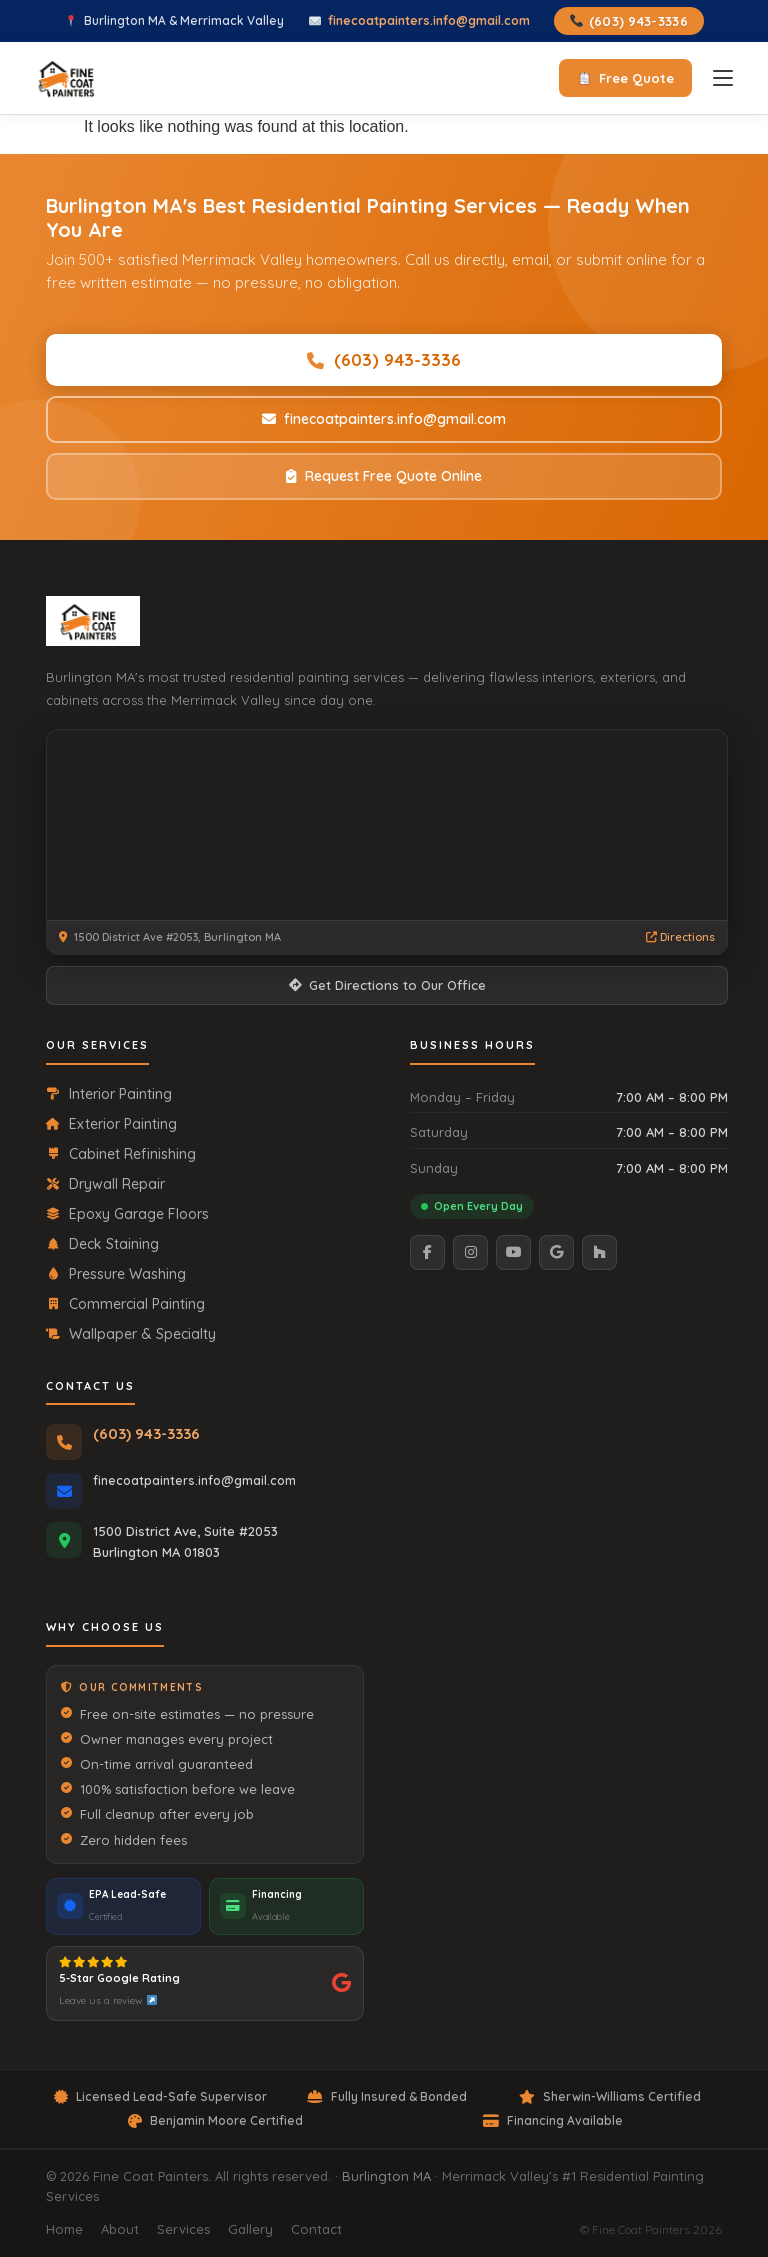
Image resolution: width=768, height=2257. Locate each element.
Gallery (250, 2229)
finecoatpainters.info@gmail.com (429, 20)
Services (183, 2229)
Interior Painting (109, 1094)
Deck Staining (102, 1244)
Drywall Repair (105, 1184)
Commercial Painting (125, 1304)
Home (64, 2229)
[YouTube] (513, 1252)
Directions (680, 937)
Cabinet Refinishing (121, 1154)
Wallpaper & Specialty (131, 1334)
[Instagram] (470, 1252)
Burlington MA (386, 2176)
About (120, 2229)
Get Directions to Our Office (387, 985)
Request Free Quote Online (384, 476)
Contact (316, 2229)
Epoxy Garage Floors (127, 1214)
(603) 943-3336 (628, 21)
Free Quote (626, 78)
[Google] (556, 1252)
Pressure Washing (116, 1274)
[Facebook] (427, 1252)
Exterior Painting (111, 1124)
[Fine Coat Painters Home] (93, 621)
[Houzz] (599, 1252)
